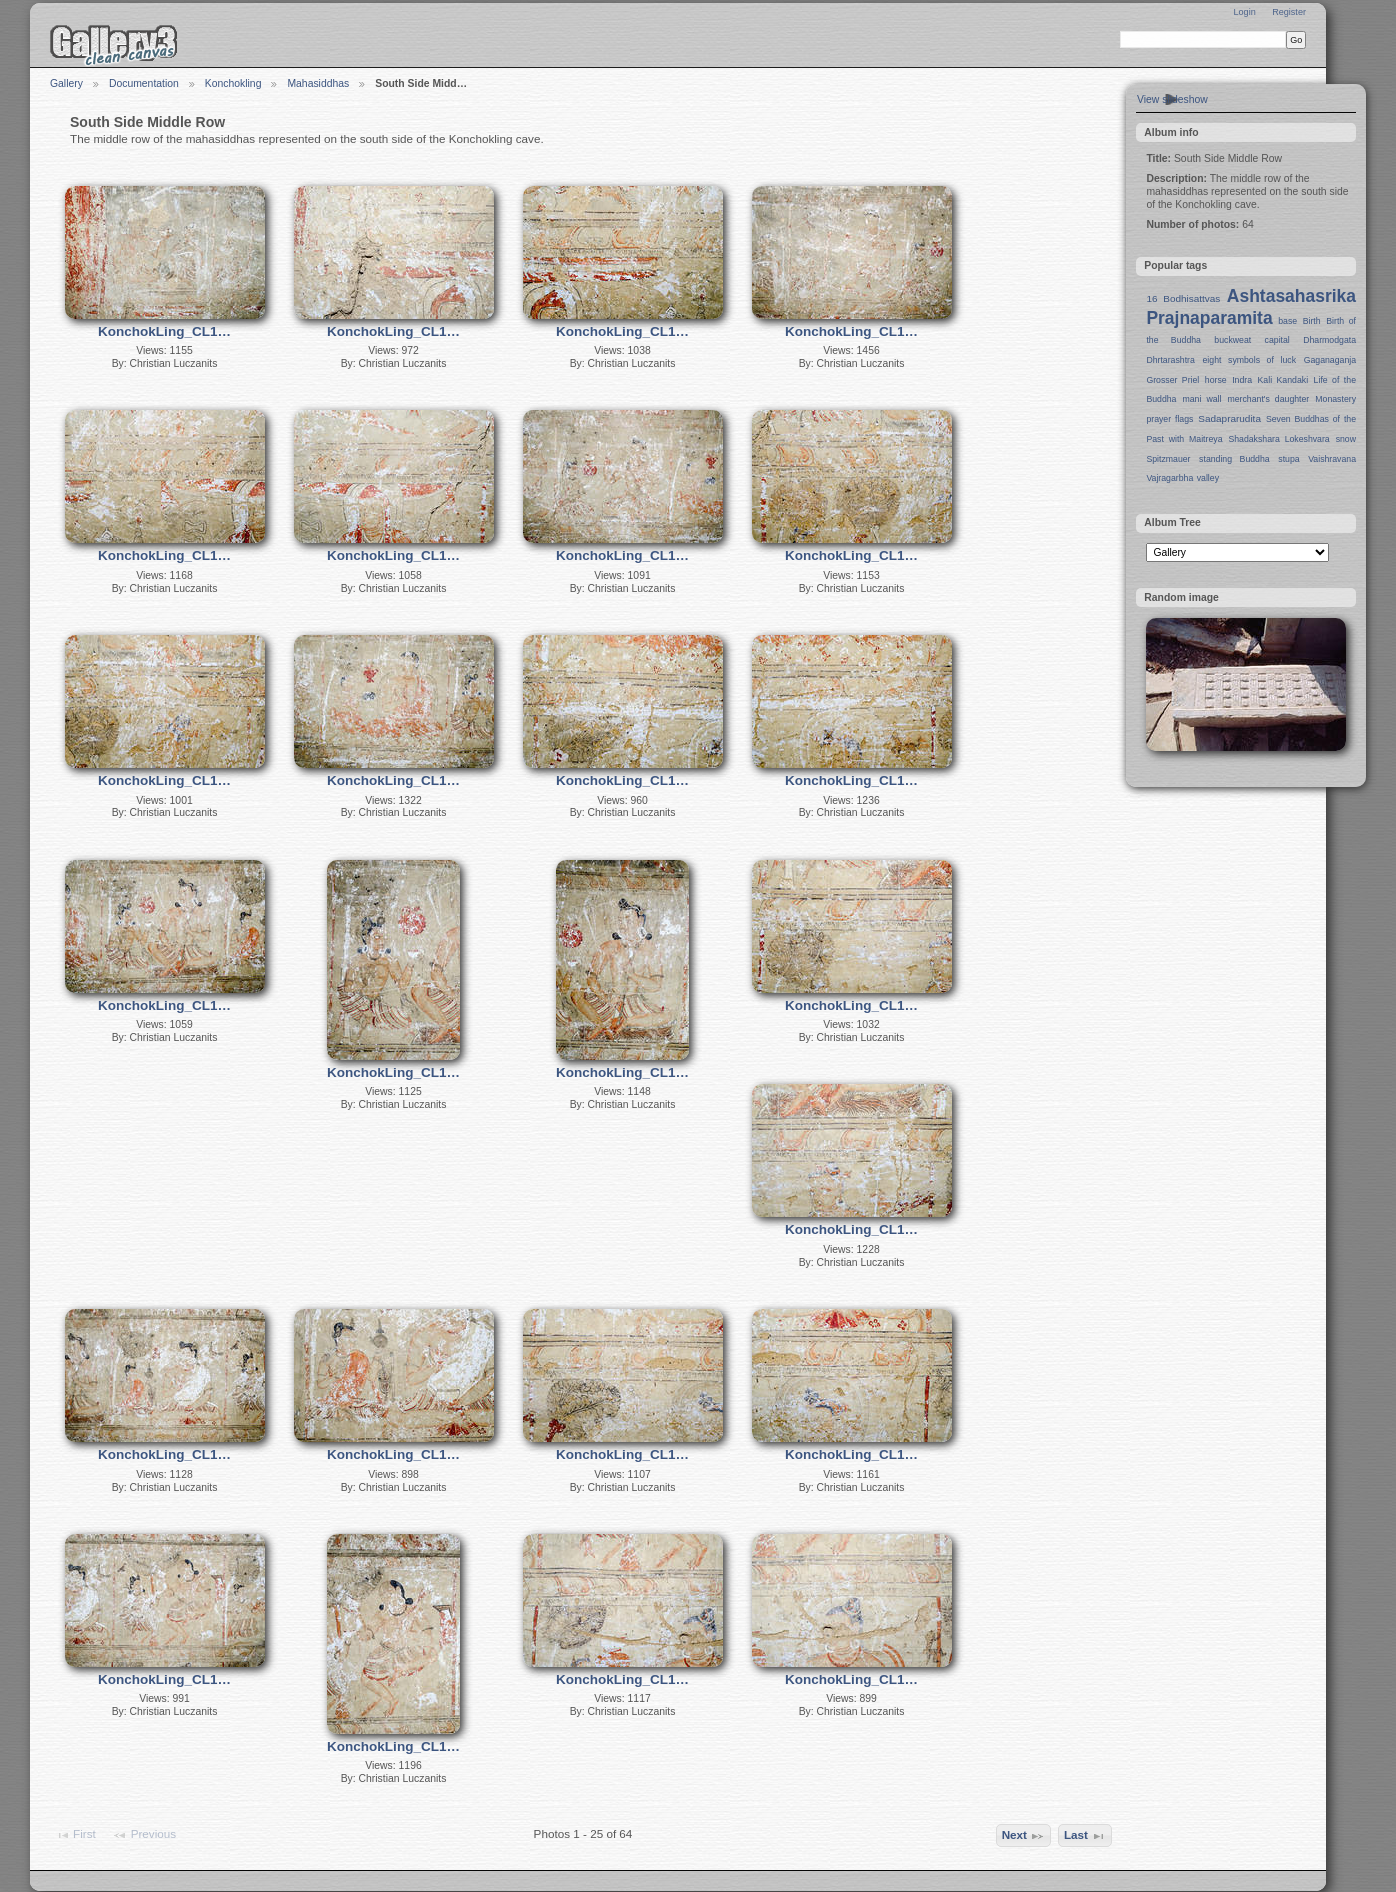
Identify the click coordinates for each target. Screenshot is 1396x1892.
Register (1289, 12)
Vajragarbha (1169, 478)
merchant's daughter (1268, 399)
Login (1244, 12)
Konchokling (233, 83)
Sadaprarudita (1229, 418)
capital (1277, 340)
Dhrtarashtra (1170, 360)
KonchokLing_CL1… (164, 331)
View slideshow (1172, 99)
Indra (1242, 380)
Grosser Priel (1172, 380)
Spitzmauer (1168, 459)
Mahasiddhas (318, 83)
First (75, 1835)
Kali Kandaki (1283, 380)
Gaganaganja (1330, 360)
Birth (1312, 321)
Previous (144, 1835)
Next (1024, 1836)
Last (1085, 1836)
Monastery (1335, 399)
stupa (1288, 459)
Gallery (66, 83)
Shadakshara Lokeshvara (1278, 439)
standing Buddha (1234, 459)
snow (1346, 439)
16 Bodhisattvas (1183, 298)
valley (1208, 478)
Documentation (144, 83)
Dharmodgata (1329, 340)
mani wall (1202, 399)
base (1287, 321)
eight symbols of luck (1249, 360)
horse (1216, 380)
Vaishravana (1332, 459)
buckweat (1232, 340)
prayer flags (1169, 419)
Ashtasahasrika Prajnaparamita (1251, 307)
